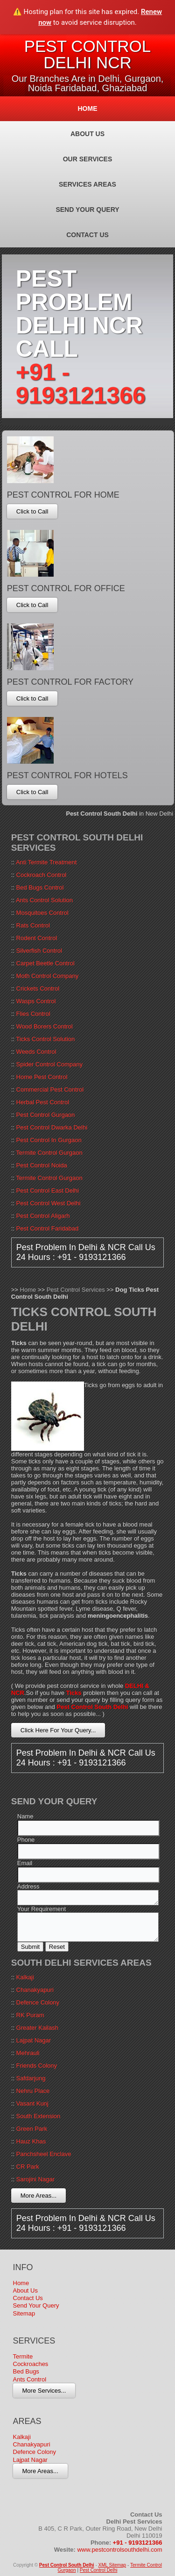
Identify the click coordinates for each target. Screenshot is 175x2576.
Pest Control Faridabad (47, 1228)
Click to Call (32, 511)
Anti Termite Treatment (46, 862)
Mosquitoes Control (42, 912)
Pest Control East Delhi (47, 1190)
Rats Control (33, 925)
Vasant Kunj (32, 2103)
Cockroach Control (41, 874)
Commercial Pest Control (50, 1089)
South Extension (38, 2116)
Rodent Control (36, 937)
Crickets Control (37, 988)
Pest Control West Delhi (48, 1203)
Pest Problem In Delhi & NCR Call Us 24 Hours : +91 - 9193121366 (85, 1252)
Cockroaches (31, 2363)
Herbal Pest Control (42, 1102)
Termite (23, 2356)
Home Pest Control (42, 1076)
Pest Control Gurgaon (45, 1114)
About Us (87, 133)
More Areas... (38, 2195)
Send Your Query (87, 209)
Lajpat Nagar (33, 2040)
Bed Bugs (26, 2371)
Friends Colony (36, 2065)
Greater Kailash (37, 2027)
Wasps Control (36, 1001)
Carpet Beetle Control (45, 963)
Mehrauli (28, 2052)
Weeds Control (36, 1051)
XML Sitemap (112, 2565)
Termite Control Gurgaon (49, 1152)
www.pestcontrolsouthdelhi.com (119, 2549)
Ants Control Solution (44, 900)
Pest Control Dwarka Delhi (51, 1127)
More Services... (44, 2390)
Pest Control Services (76, 1289)
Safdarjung (31, 2078)
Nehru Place (33, 2090)
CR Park (27, 2166)
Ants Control (30, 2379)
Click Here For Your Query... (58, 1730)
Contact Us (87, 235)
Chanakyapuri (35, 1989)
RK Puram (30, 2015)
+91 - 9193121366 (81, 384)
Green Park (31, 2128)
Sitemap (24, 2313)
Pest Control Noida (41, 1165)
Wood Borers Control (44, 1026)
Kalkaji (25, 1977)
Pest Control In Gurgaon (49, 1139)
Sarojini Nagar (35, 2179)
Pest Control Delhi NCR (87, 54)
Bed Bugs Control (40, 887)
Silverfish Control (39, 950)
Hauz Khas (31, 2141)
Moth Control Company (47, 975)
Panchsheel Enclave (43, 2153)
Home (88, 108)
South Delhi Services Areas (81, 1963)
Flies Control (33, 1013)
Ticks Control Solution (45, 1038)
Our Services (87, 159)
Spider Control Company (49, 1064)
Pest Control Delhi (99, 2570)
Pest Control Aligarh (43, 1215)
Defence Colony (38, 2002)
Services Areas (87, 184)
